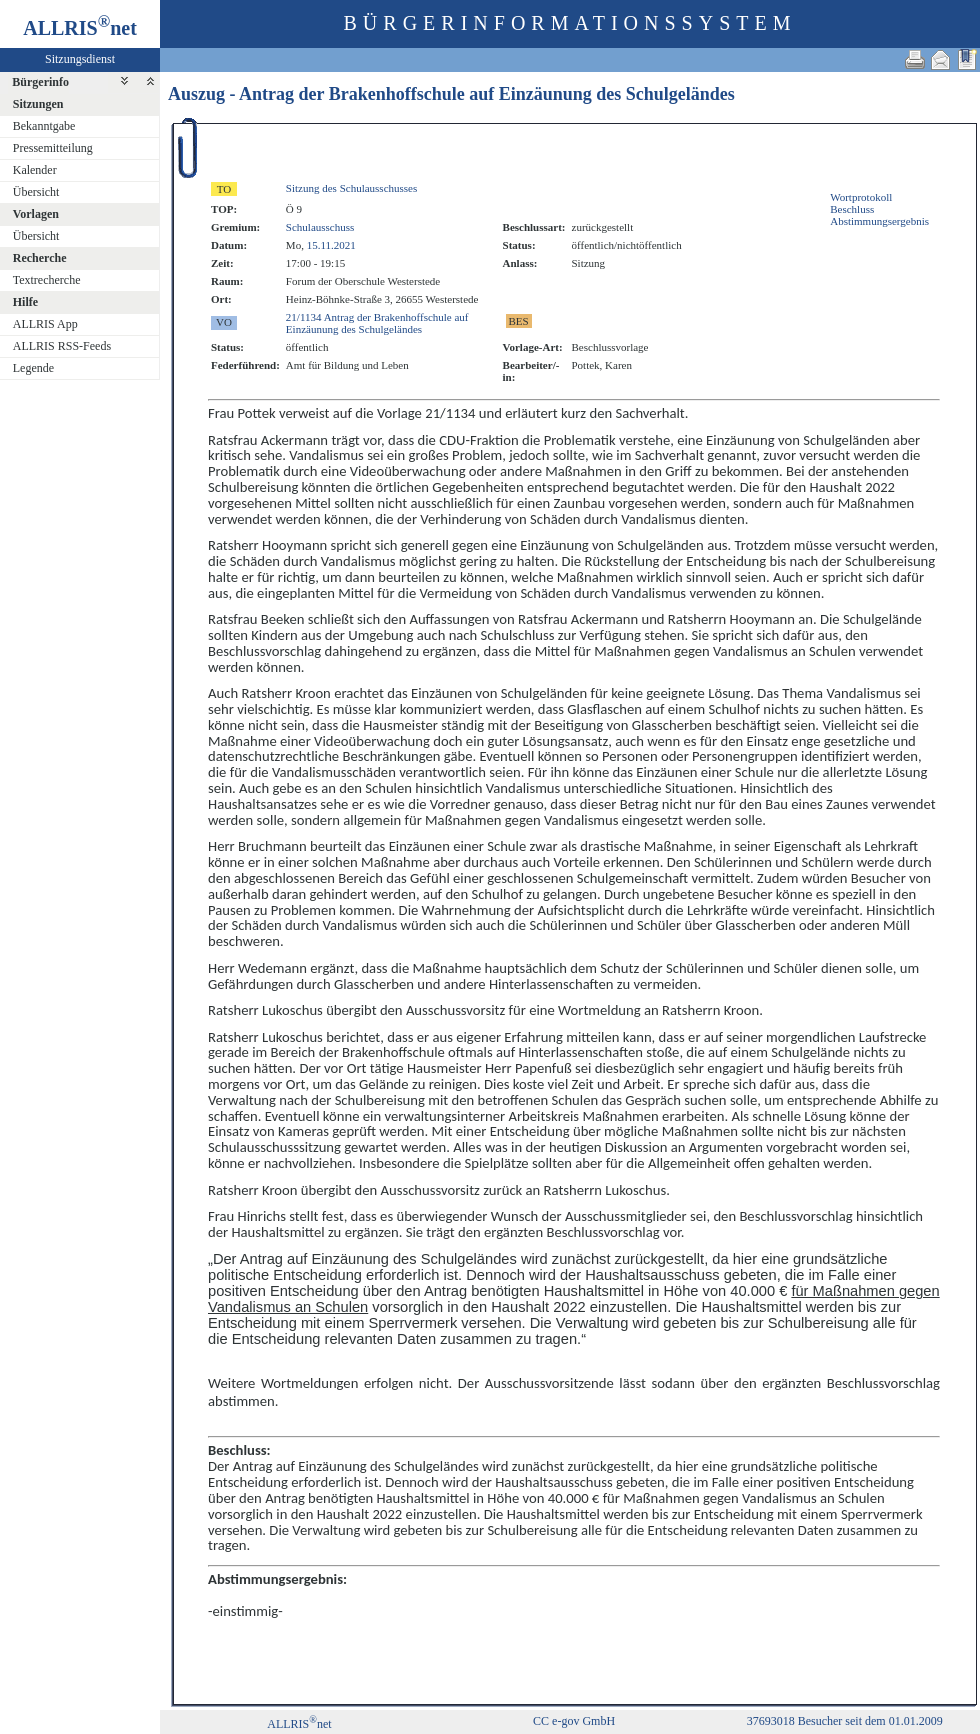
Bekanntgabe (44, 126)
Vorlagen (36, 214)
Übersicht (36, 192)
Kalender (35, 170)
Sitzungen (38, 104)
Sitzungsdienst (80, 59)
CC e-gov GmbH (574, 1721)
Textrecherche (47, 280)
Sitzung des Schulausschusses (351, 188)
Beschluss (852, 209)
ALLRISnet (299, 1724)
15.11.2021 (331, 245)
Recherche (40, 258)
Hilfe (25, 302)
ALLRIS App (45, 324)
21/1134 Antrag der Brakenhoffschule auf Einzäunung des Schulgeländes (377, 323)
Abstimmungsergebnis (879, 221)
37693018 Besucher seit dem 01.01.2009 (845, 1721)
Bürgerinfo (40, 82)
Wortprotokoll (861, 197)
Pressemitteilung (53, 148)
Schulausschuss (320, 227)
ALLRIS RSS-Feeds (62, 346)
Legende (33, 368)
